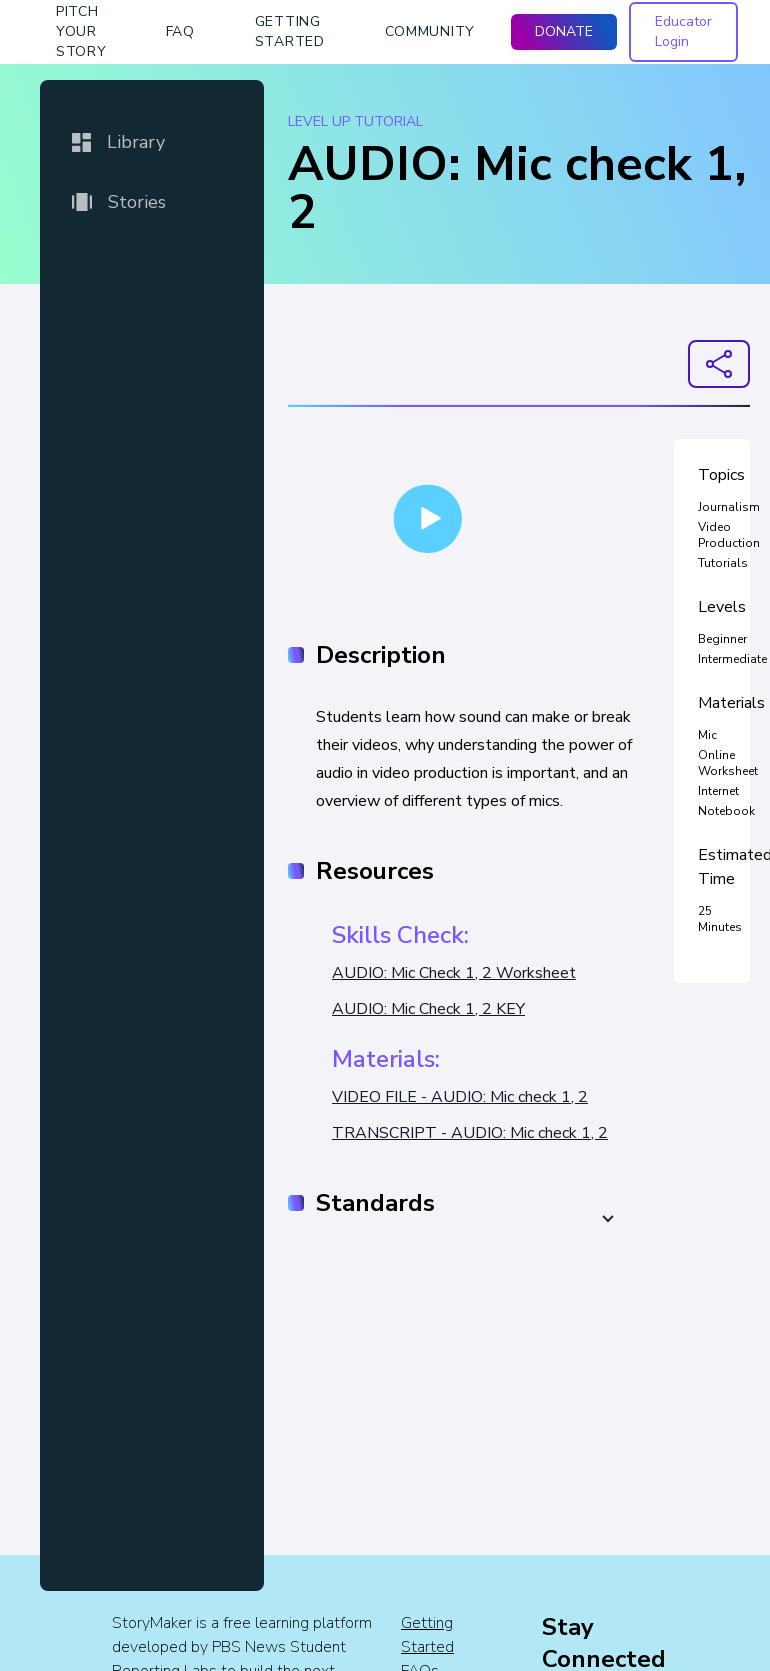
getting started (290, 31)
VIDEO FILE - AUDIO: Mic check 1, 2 (460, 1097)
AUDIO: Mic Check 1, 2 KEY (428, 1009)
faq (180, 31)
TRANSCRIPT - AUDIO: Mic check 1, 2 (470, 1133)
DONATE (564, 31)
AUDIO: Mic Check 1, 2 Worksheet (454, 973)
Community (430, 31)
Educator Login (683, 31)
